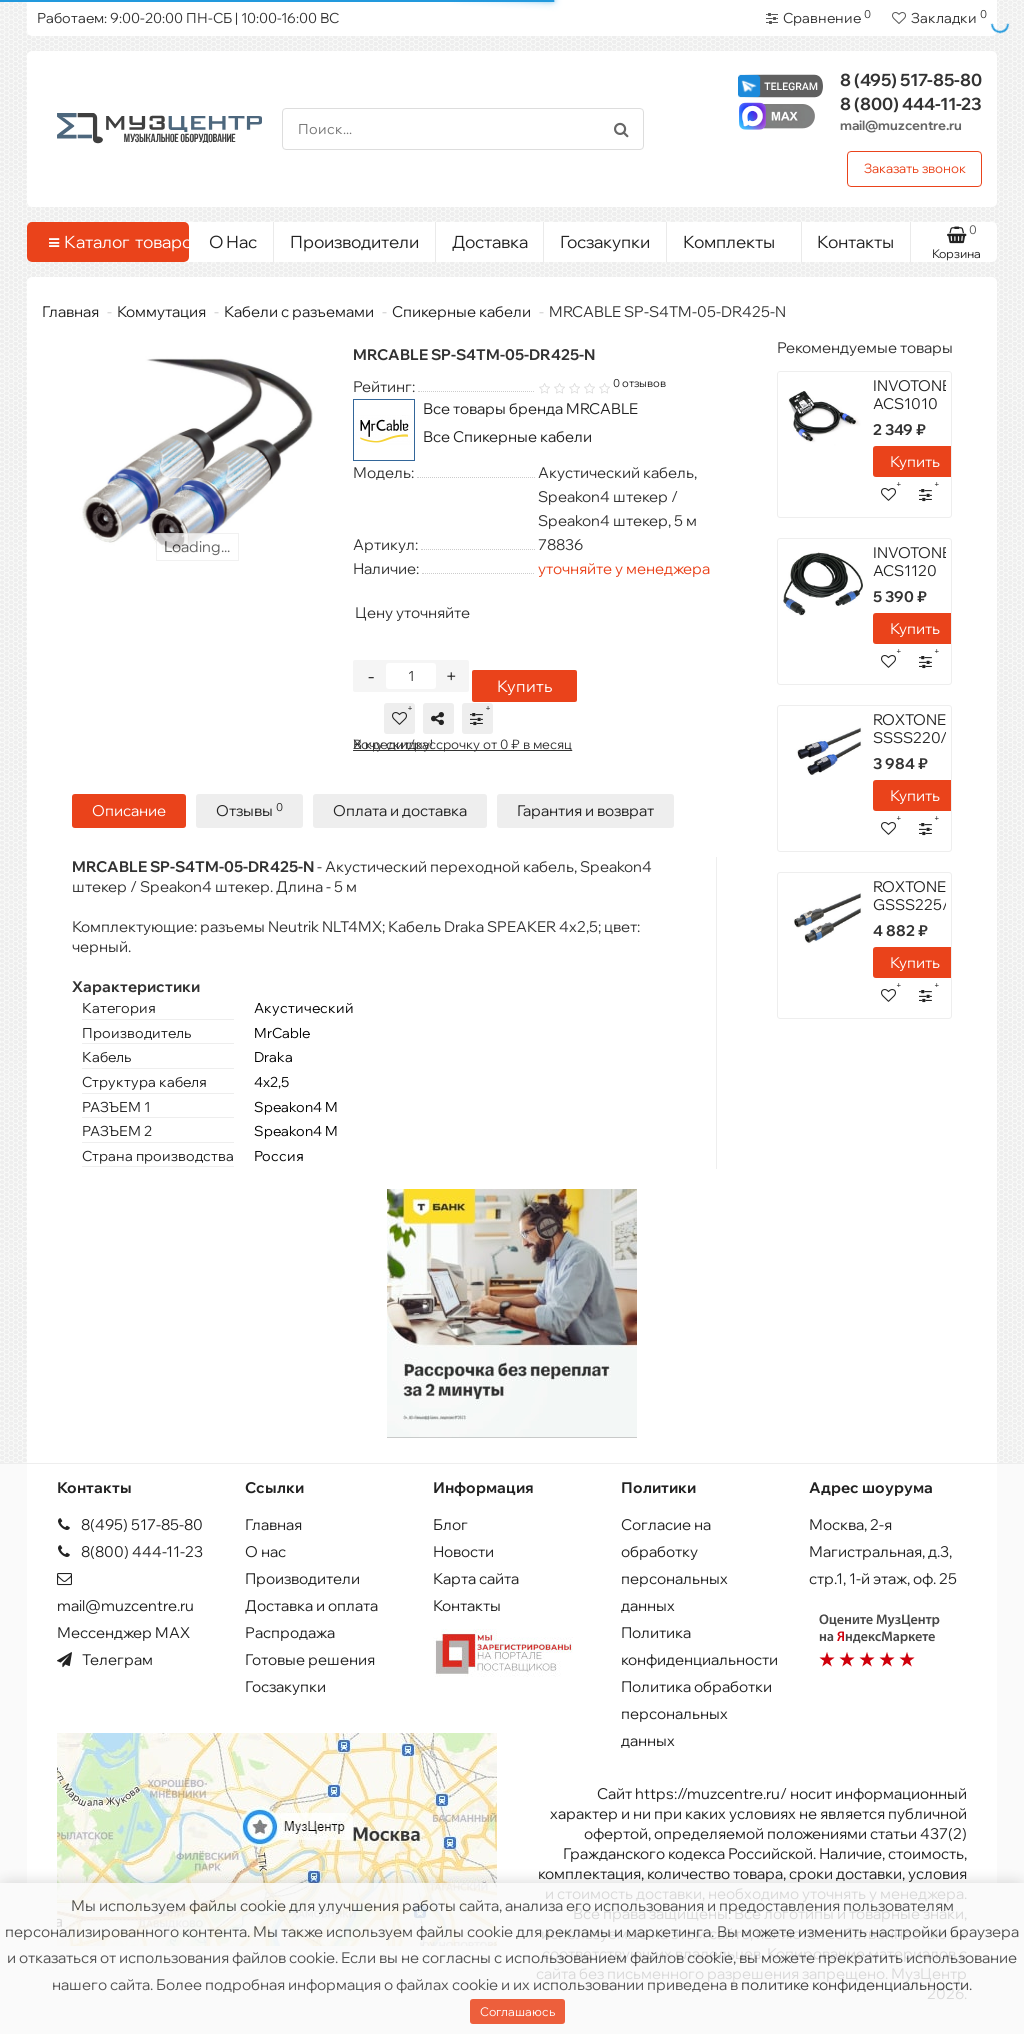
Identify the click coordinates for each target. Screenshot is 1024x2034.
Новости (463, 1551)
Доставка (490, 241)
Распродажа (290, 1632)
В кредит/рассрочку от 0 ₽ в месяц (462, 744)
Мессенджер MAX (123, 1632)
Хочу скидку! (393, 744)
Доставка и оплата (311, 1605)
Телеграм (105, 1659)
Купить (524, 686)
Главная (70, 311)
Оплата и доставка (400, 810)
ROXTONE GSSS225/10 (919, 895)
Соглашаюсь (517, 2011)
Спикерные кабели (461, 311)
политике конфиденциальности (855, 1984)
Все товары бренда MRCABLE (530, 408)
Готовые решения (310, 1659)
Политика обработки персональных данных (696, 1713)
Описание (129, 810)
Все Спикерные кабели (507, 436)
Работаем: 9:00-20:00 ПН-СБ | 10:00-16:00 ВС (188, 18)
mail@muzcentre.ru (901, 125)
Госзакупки (605, 241)
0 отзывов (639, 383)
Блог (450, 1524)
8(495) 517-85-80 (130, 1524)
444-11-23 (911, 103)
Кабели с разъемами (299, 311)
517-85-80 (911, 79)
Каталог (111, 242)
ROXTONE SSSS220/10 (918, 728)
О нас (265, 1551)
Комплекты (734, 237)
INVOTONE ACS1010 (912, 394)
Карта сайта (476, 1578)
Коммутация (161, 311)
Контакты (855, 241)
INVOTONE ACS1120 (912, 561)
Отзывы (249, 810)
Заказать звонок (915, 168)
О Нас (233, 241)
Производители (354, 241)
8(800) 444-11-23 (130, 1551)
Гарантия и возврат (585, 810)
